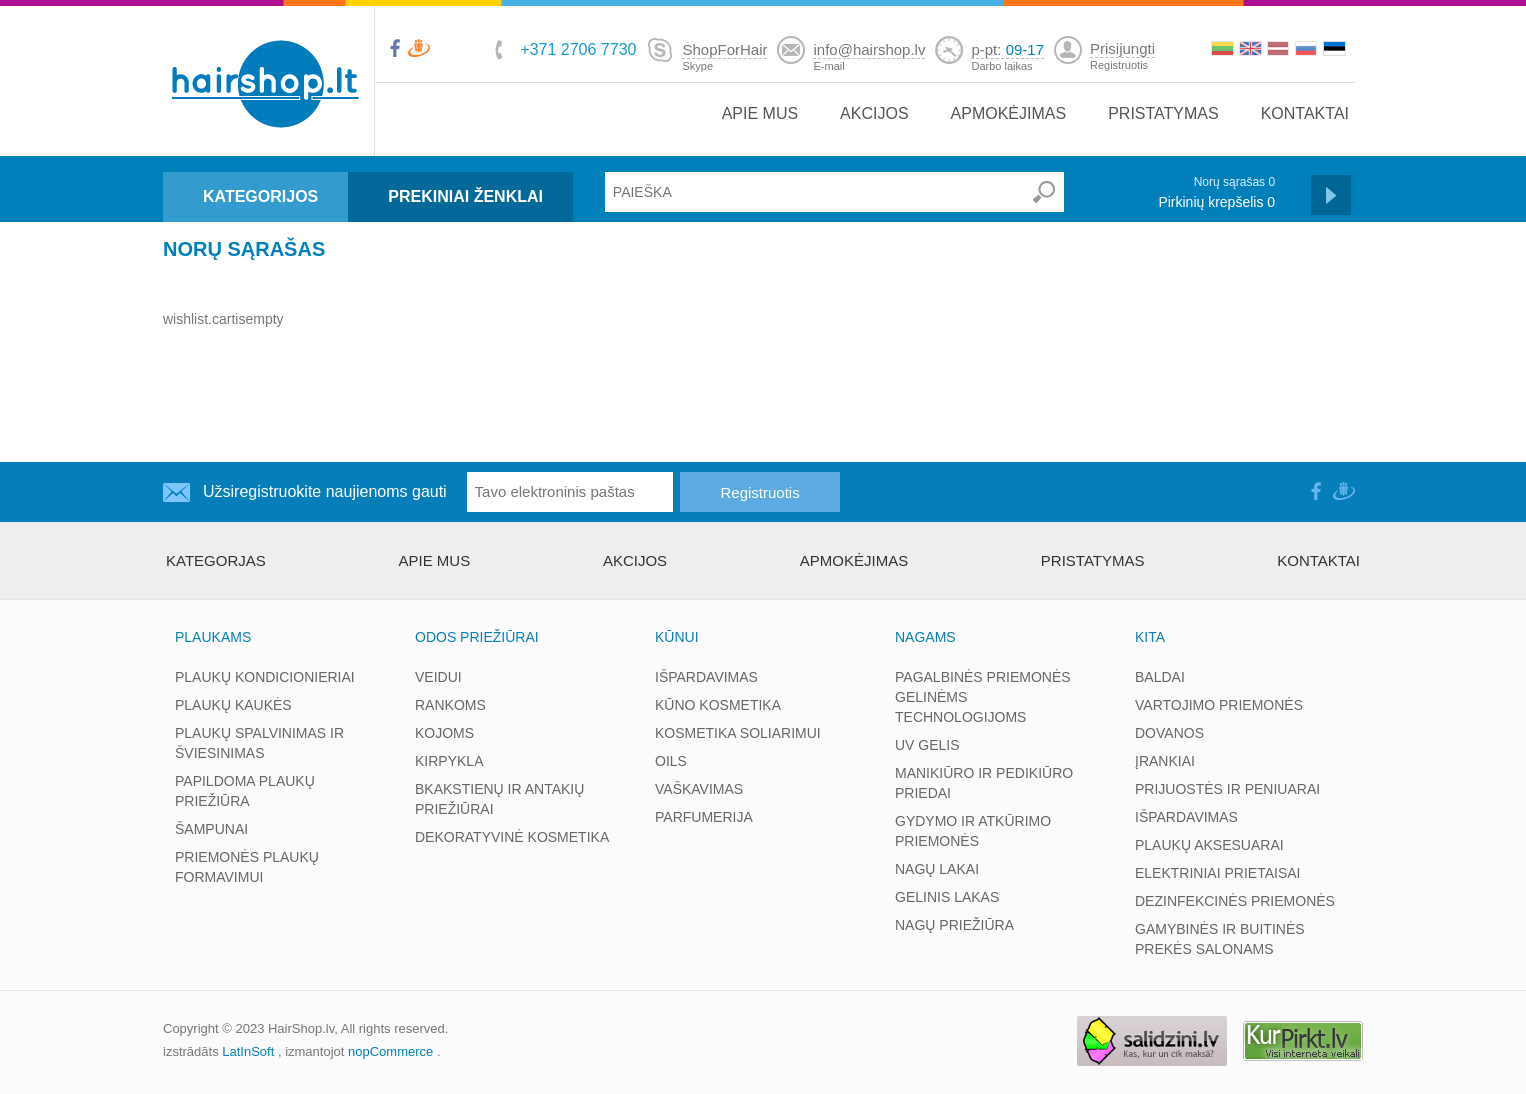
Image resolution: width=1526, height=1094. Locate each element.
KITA (1150, 637)
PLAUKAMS (213, 637)
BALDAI (1160, 677)
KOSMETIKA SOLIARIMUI (738, 733)
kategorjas (216, 560)
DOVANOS (1169, 733)
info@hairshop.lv (869, 49)
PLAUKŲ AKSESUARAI (1209, 845)
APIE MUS (760, 113)
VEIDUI (438, 677)
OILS (671, 761)
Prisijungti (1122, 48)
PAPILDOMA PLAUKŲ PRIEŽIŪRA (245, 791)
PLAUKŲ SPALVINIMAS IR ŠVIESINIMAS (259, 743)
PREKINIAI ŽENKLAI (465, 196)
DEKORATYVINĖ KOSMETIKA (512, 837)
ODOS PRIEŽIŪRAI (477, 637)
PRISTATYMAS (1163, 113)
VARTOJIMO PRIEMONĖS (1219, 705)
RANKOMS (450, 705)
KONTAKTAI (1305, 113)
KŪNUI (677, 637)
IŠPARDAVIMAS (706, 677)
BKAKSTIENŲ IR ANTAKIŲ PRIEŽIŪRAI (499, 799)
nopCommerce (390, 1051)
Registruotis (1119, 65)
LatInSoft (248, 1051)
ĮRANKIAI (1165, 761)
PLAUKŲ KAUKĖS (233, 705)
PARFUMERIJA (704, 817)
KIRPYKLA (449, 761)
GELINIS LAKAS (947, 897)
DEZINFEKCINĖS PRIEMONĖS (1235, 901)
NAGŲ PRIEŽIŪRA (954, 925)
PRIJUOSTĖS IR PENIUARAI (1227, 789)
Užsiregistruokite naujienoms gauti (325, 491)
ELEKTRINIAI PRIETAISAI (1217, 873)
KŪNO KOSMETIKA (718, 705)
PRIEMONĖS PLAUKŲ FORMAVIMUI (247, 867)
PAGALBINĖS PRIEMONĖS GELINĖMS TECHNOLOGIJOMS (983, 697)
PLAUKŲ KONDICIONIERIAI (265, 677)
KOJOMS (444, 733)
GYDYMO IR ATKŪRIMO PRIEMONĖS (973, 831)
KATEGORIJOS (260, 196)
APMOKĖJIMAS (1009, 113)
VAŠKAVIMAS (699, 789)
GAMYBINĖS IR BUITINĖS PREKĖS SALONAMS (1220, 939)
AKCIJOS (874, 113)
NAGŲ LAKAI (937, 869)
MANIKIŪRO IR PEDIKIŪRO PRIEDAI (984, 783)
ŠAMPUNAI (211, 829)
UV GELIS (927, 745)
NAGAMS (925, 637)
